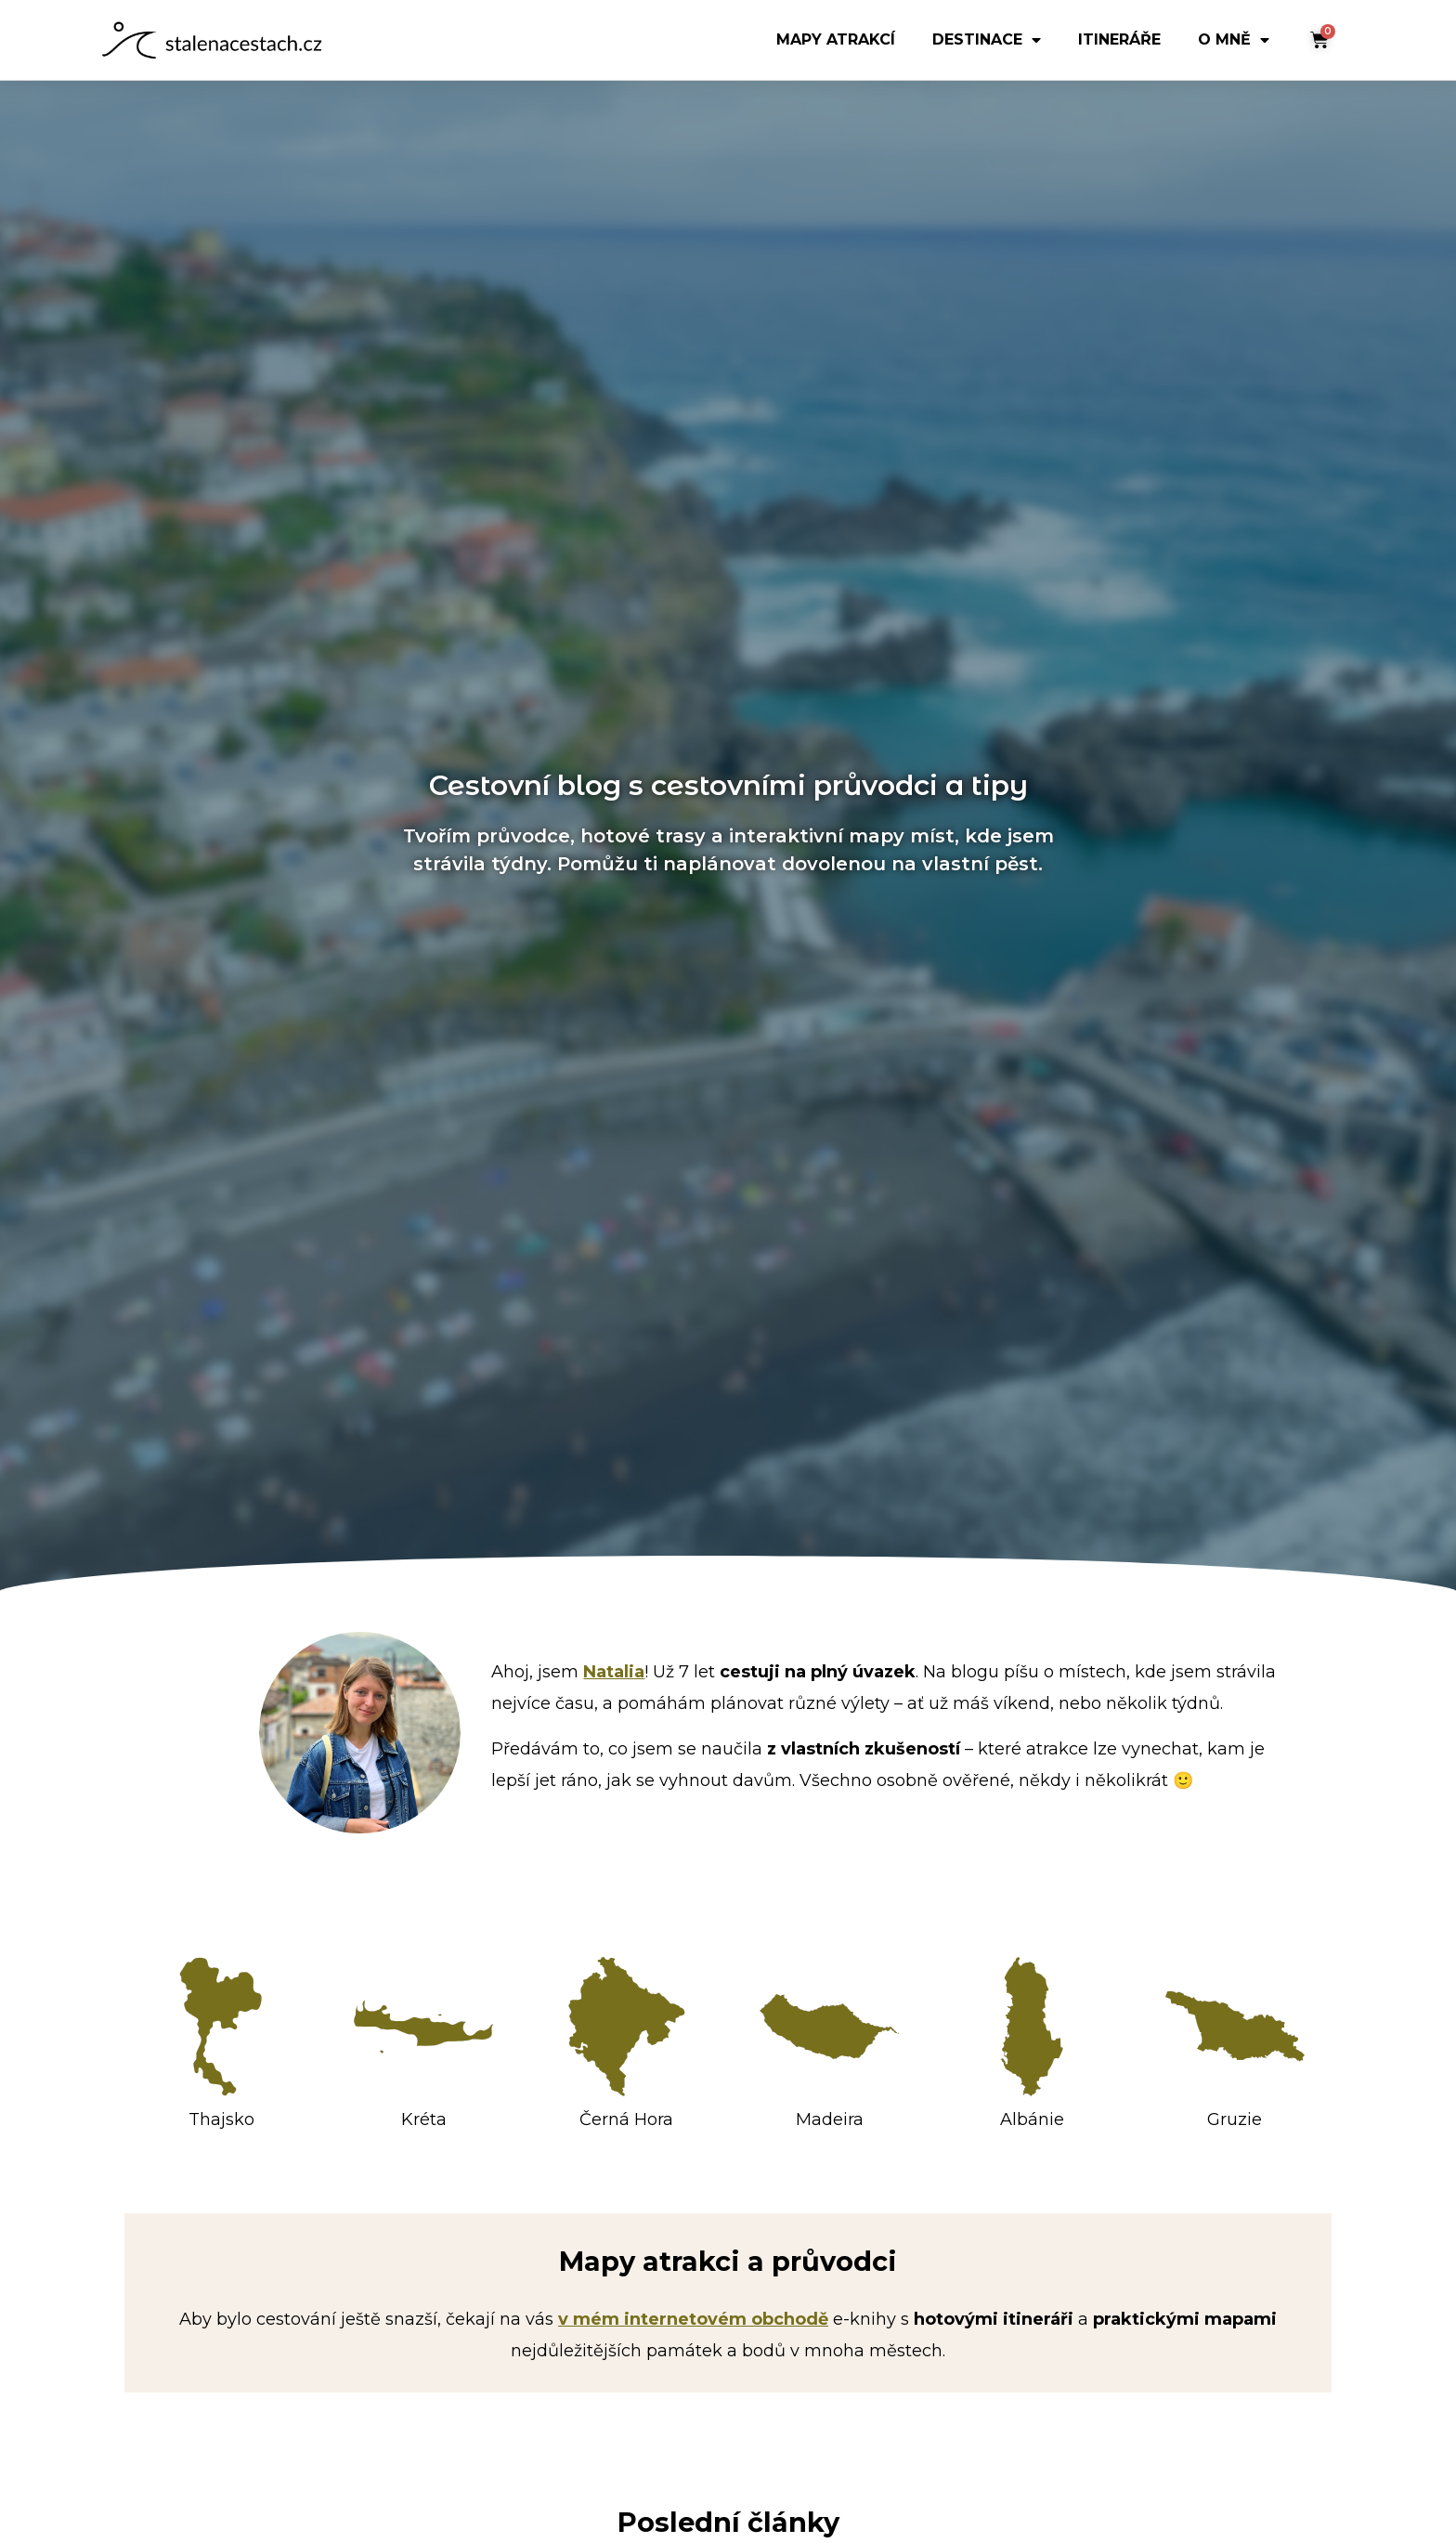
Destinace (986, 46)
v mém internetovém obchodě (693, 2319)
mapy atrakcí (835, 46)
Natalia (613, 1672)
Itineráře (1119, 46)
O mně (1233, 46)
